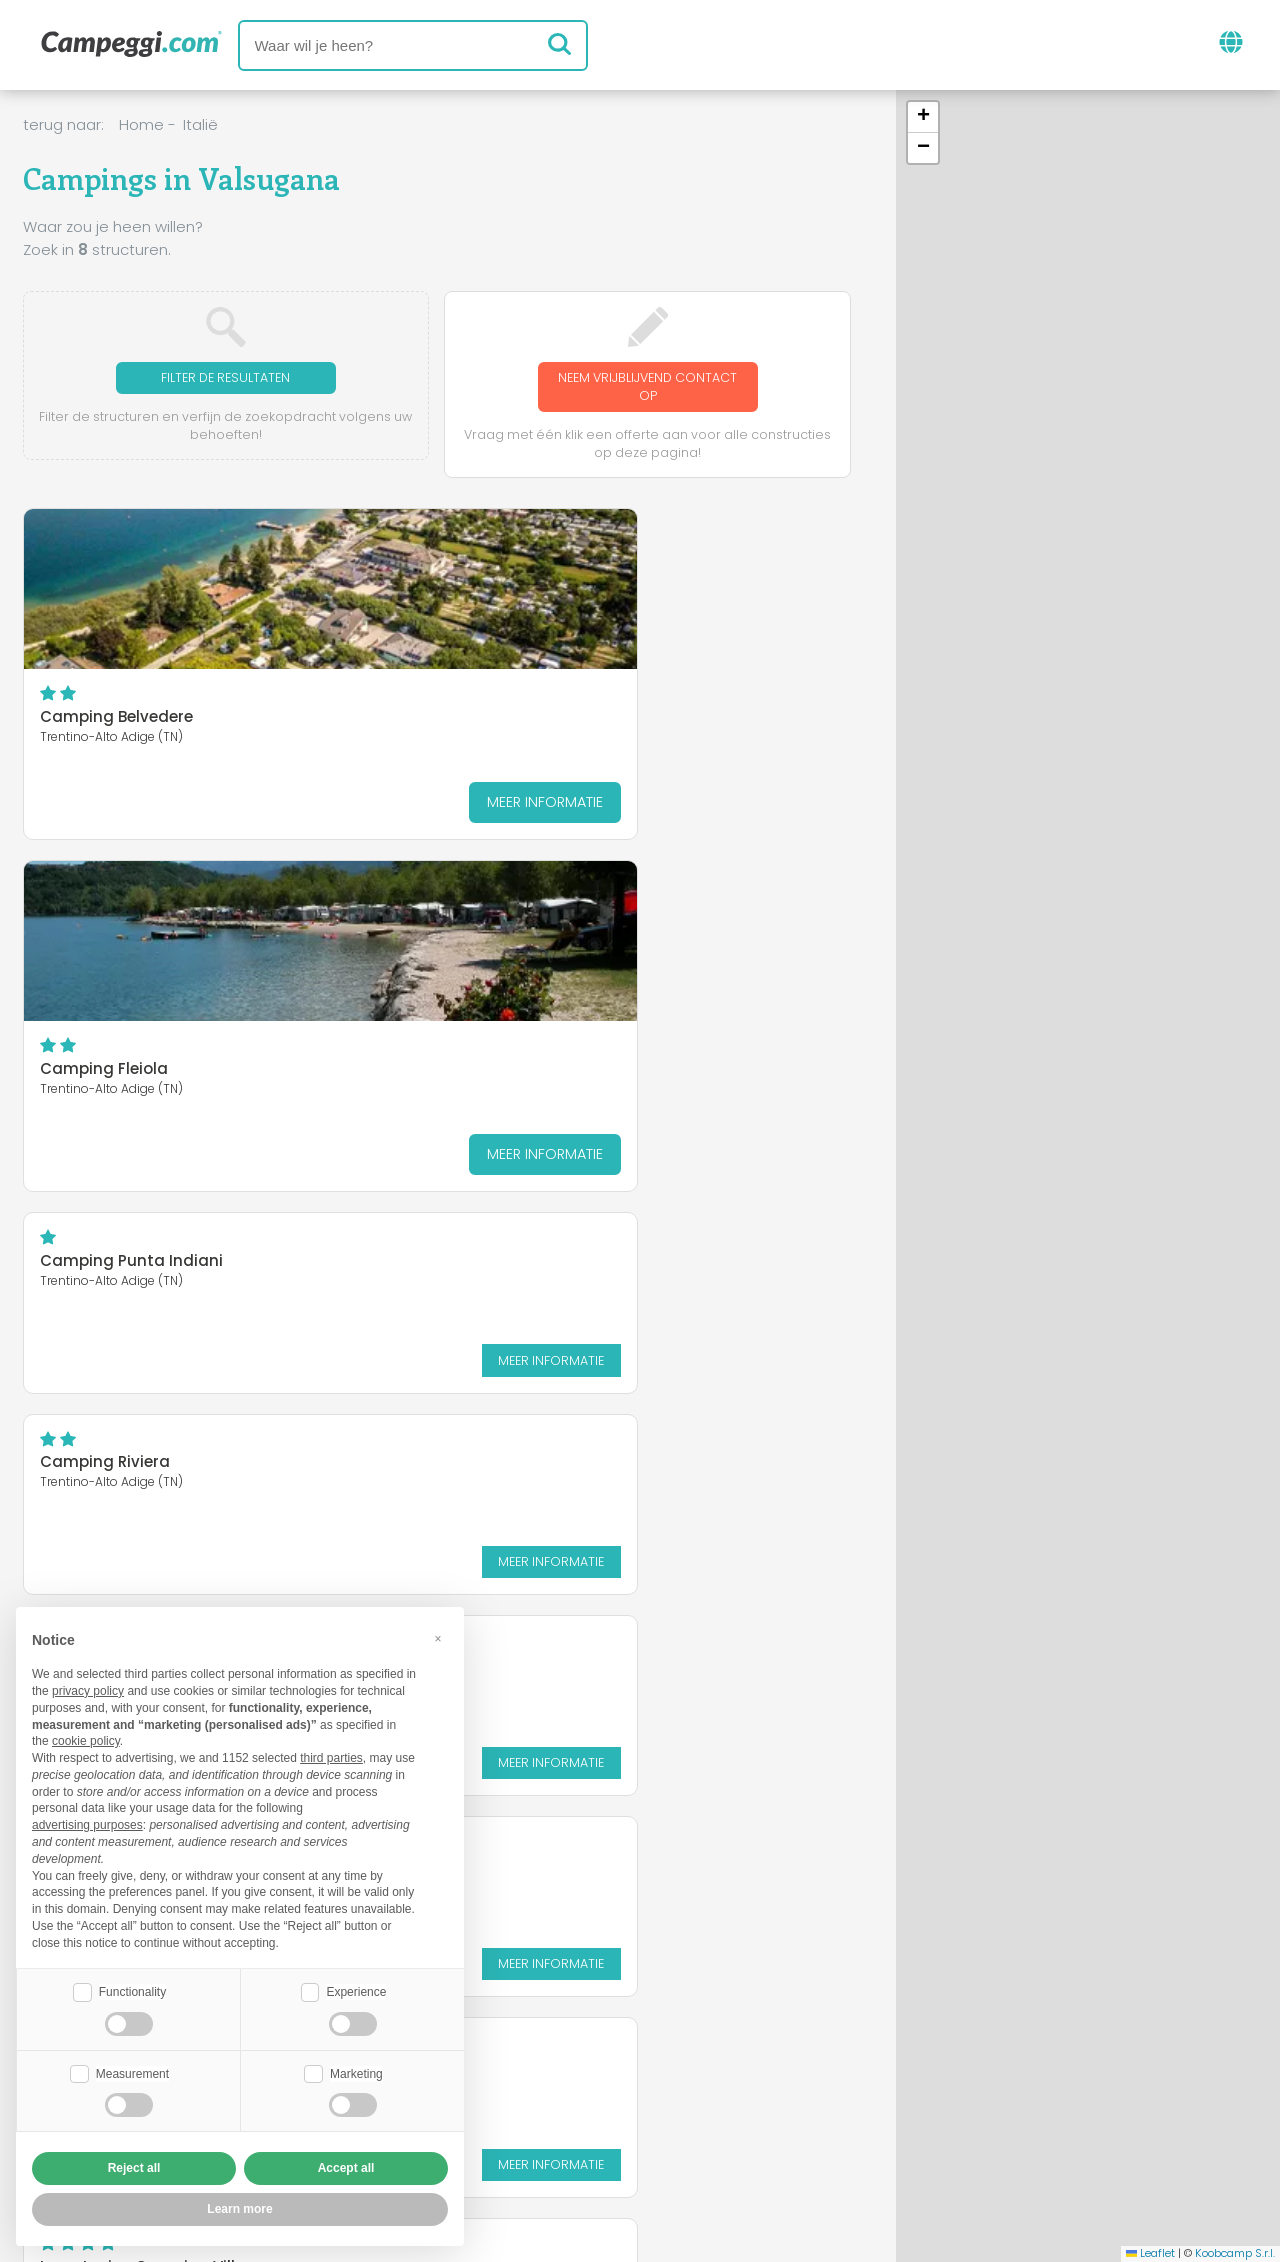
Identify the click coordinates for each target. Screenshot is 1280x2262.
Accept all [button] (346, 2168)
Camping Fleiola (386, 721)
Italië (200, 124)
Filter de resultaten (225, 378)
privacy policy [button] (88, 1689)
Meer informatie (190, 806)
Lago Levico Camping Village (435, 1113)
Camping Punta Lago (124, 1113)
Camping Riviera (105, 913)
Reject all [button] (134, 2168)
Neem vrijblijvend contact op (648, 388)
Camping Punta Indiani (696, 561)
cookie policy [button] (86, 1739)
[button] (923, 117)
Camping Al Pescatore (409, 913)
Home (141, 124)
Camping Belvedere (116, 721)
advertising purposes (87, 1823)
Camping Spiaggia (679, 913)
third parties (331, 1756)
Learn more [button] (239, 2209)
